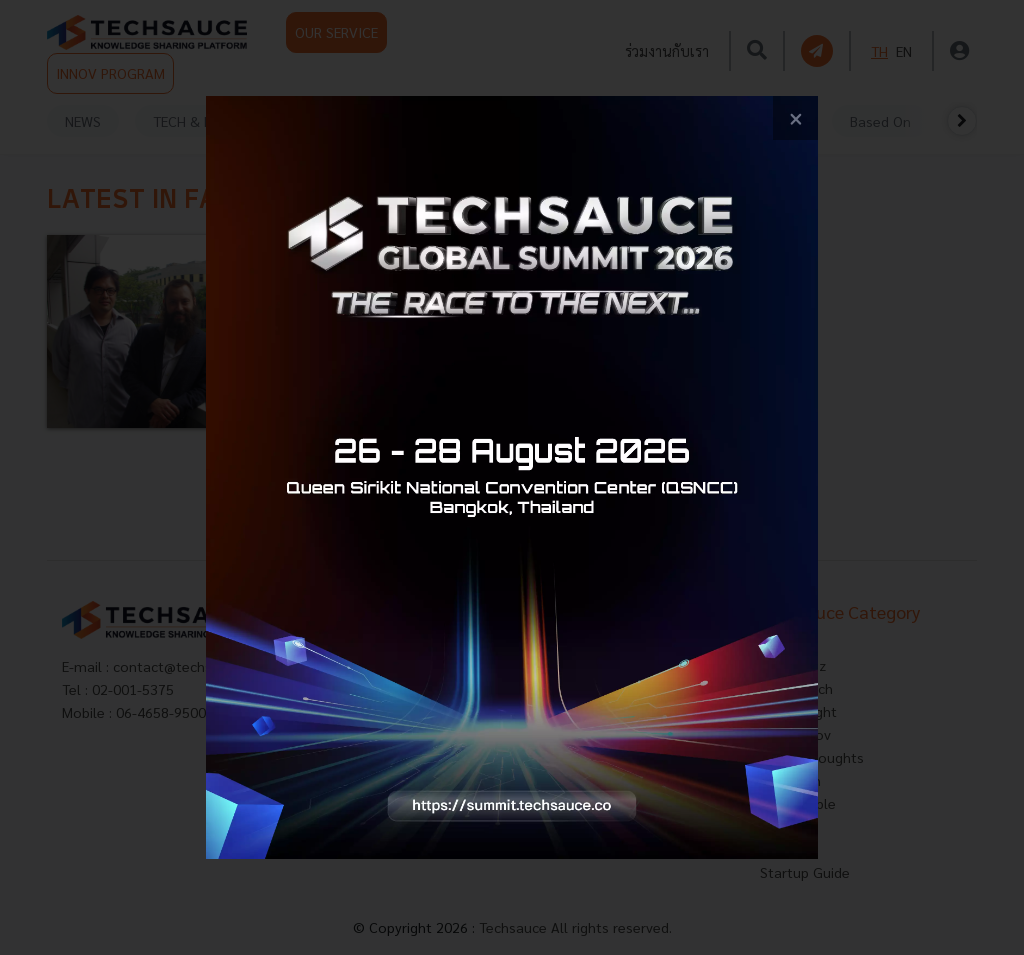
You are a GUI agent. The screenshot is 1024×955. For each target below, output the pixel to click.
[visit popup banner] (511, 478)
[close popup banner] (795, 118)
